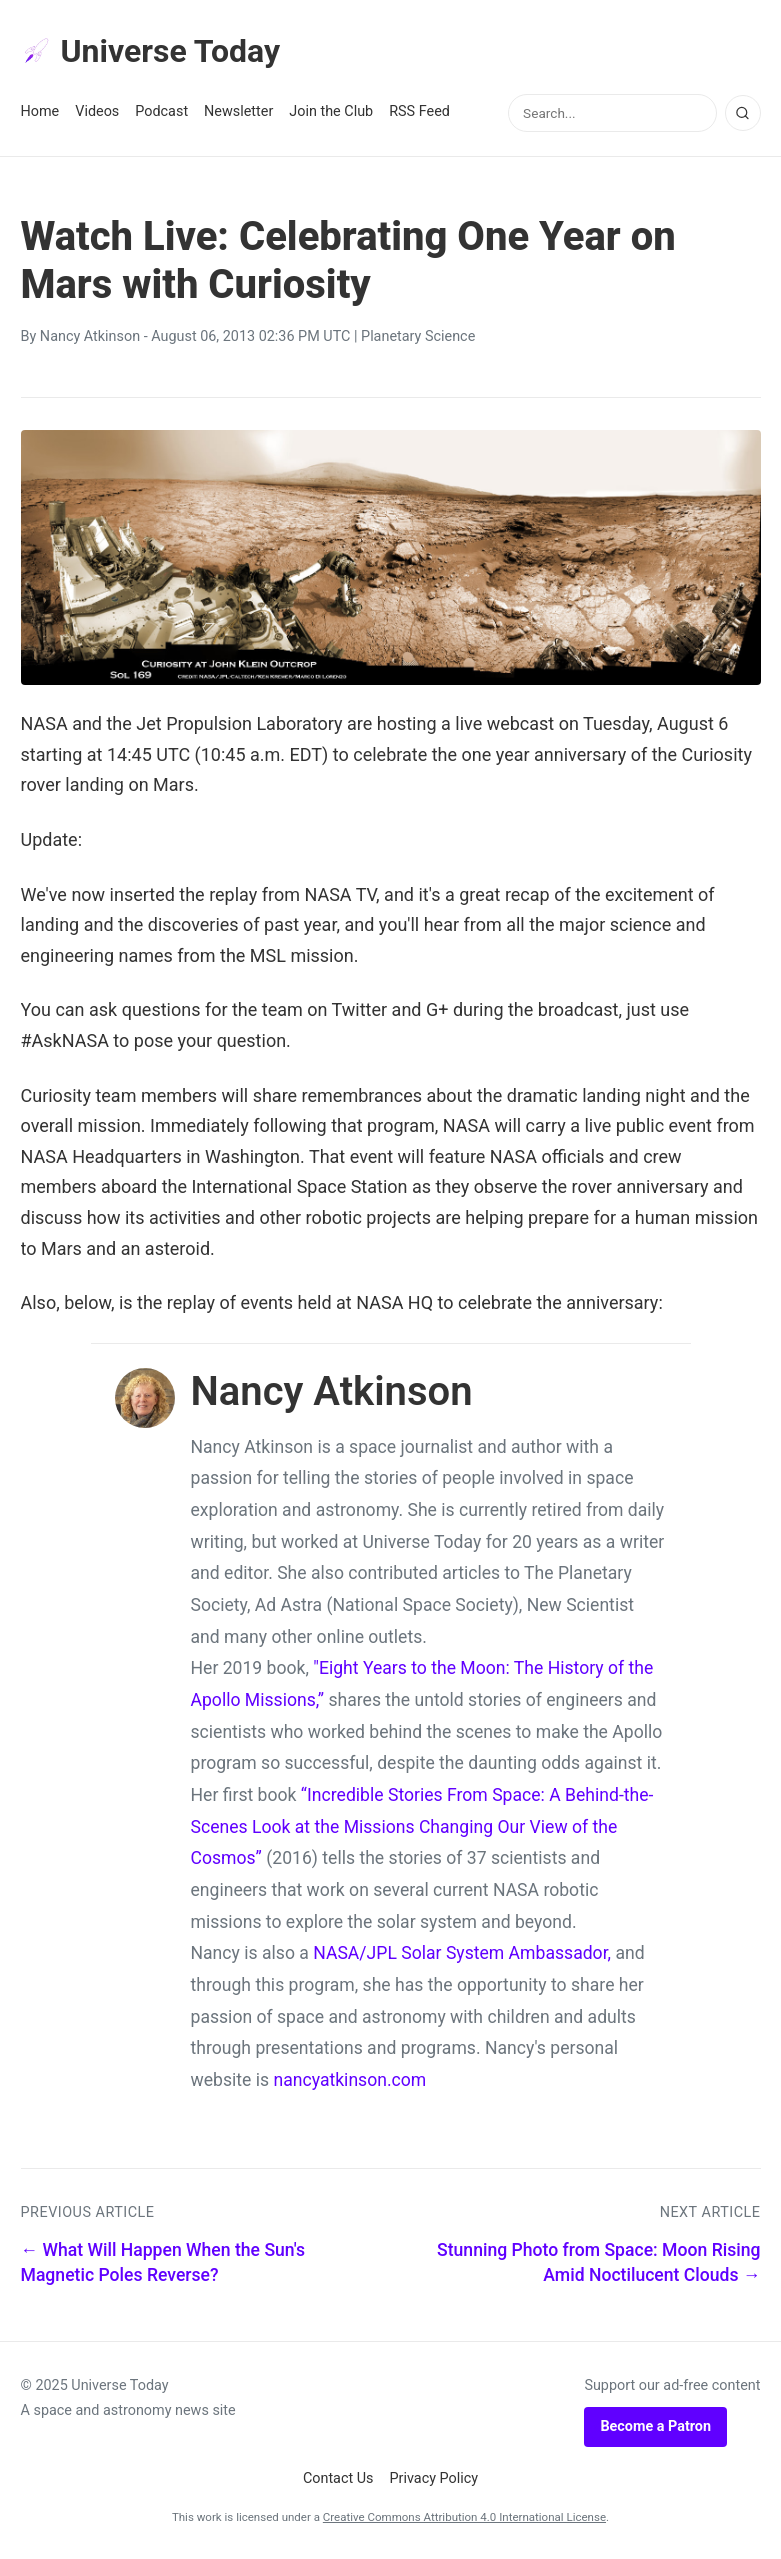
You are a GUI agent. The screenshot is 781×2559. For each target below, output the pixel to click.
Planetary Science (418, 336)
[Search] (743, 113)
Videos (97, 111)
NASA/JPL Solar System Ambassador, (462, 1953)
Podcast (161, 111)
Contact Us (338, 2478)
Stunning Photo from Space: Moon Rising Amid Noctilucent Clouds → (598, 2262)
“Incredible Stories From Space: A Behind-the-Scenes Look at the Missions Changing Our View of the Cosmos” (422, 1826)
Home (40, 111)
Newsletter (238, 111)
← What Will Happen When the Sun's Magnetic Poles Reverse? (163, 2262)
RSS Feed (419, 111)
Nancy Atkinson (90, 336)
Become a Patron (655, 2426)
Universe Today (151, 51)
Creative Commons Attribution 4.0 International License (464, 2517)
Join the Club (331, 111)
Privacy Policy (434, 2478)
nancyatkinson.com (349, 2080)
